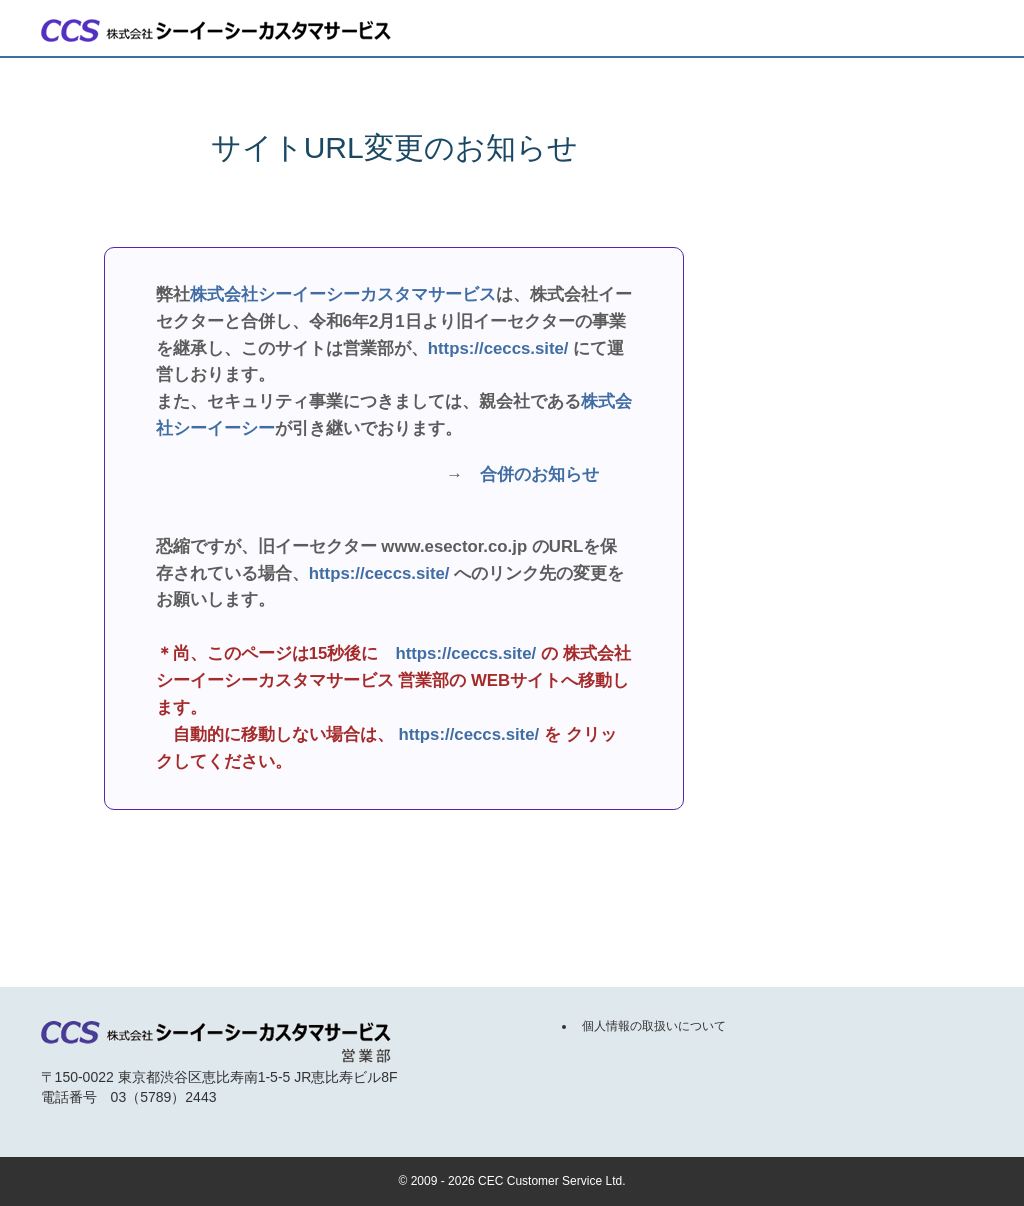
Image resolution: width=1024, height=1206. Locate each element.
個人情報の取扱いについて (654, 1026)
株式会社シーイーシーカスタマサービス (343, 294)
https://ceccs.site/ (498, 348)
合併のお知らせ (539, 474)
